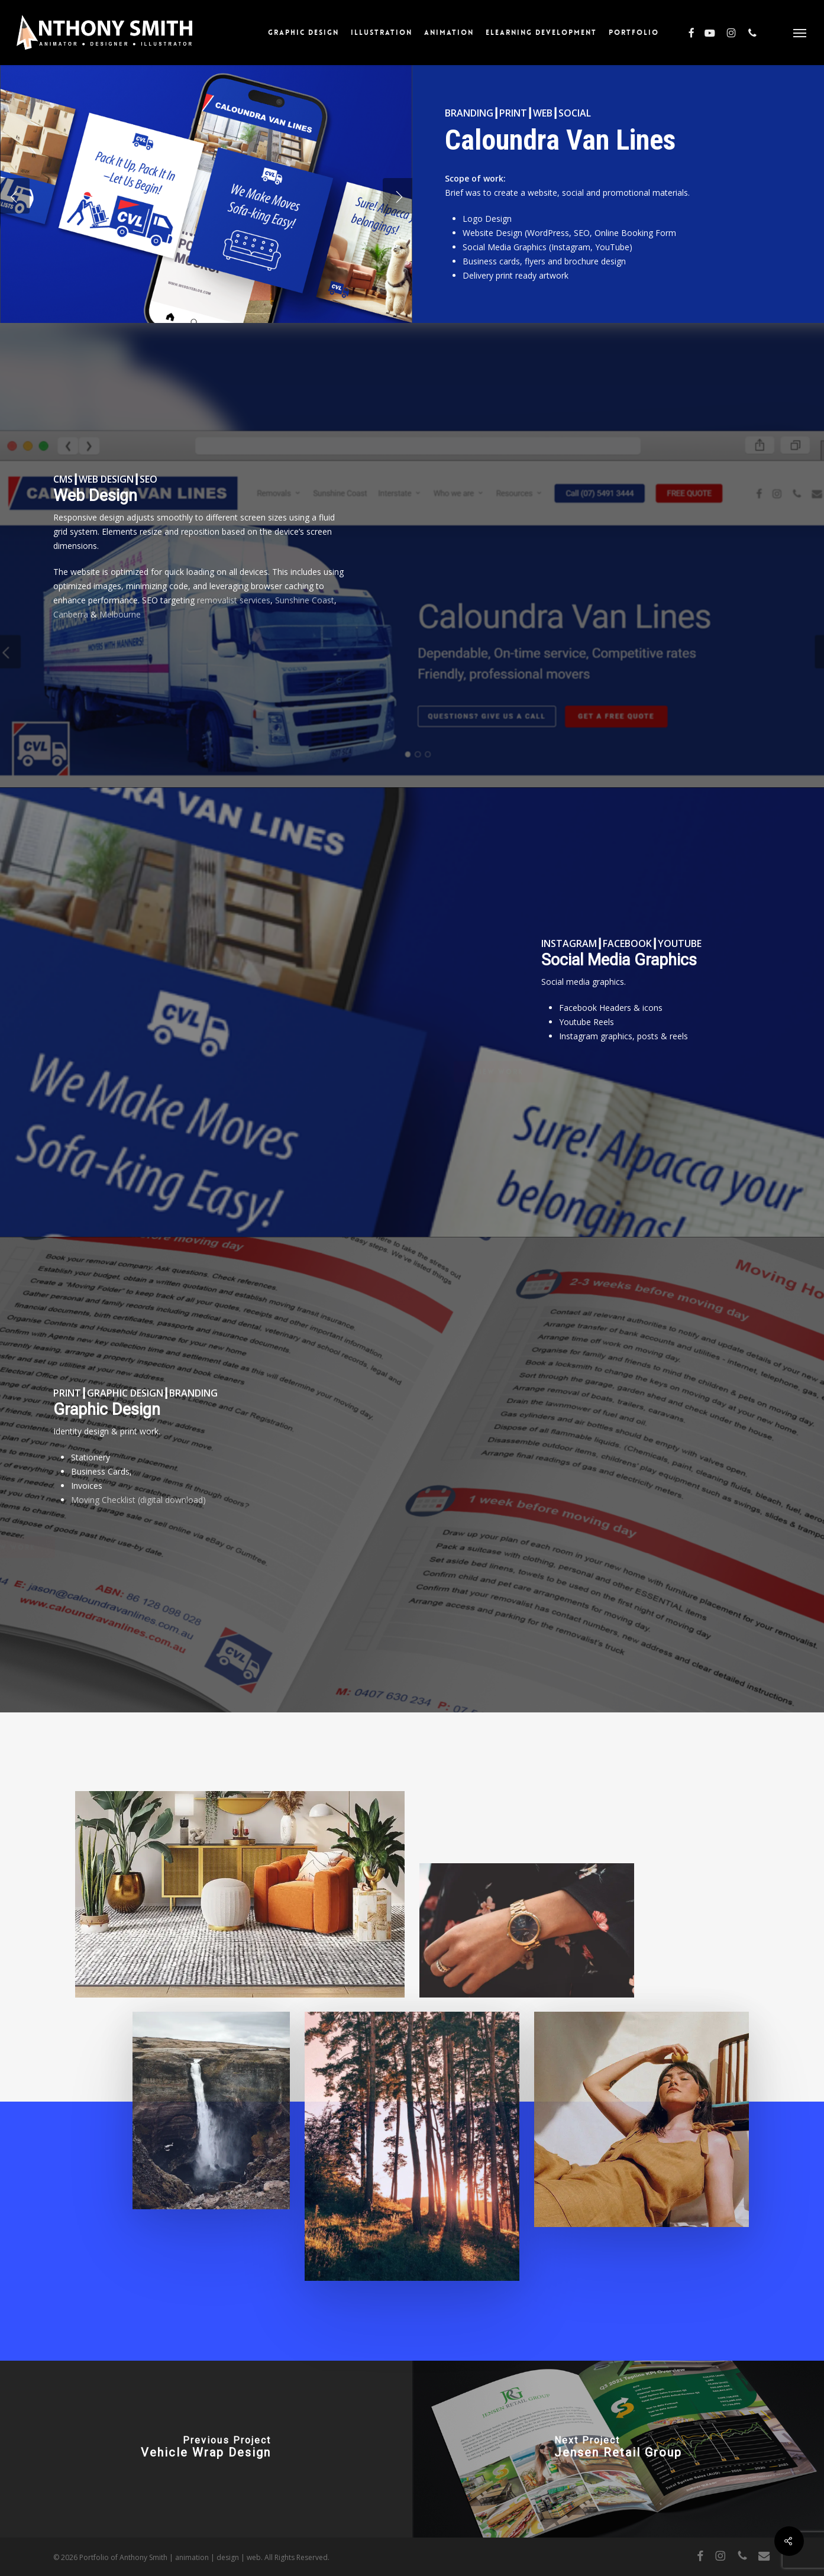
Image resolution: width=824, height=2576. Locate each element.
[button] (800, 32)
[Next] (397, 196)
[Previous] (15, 196)
